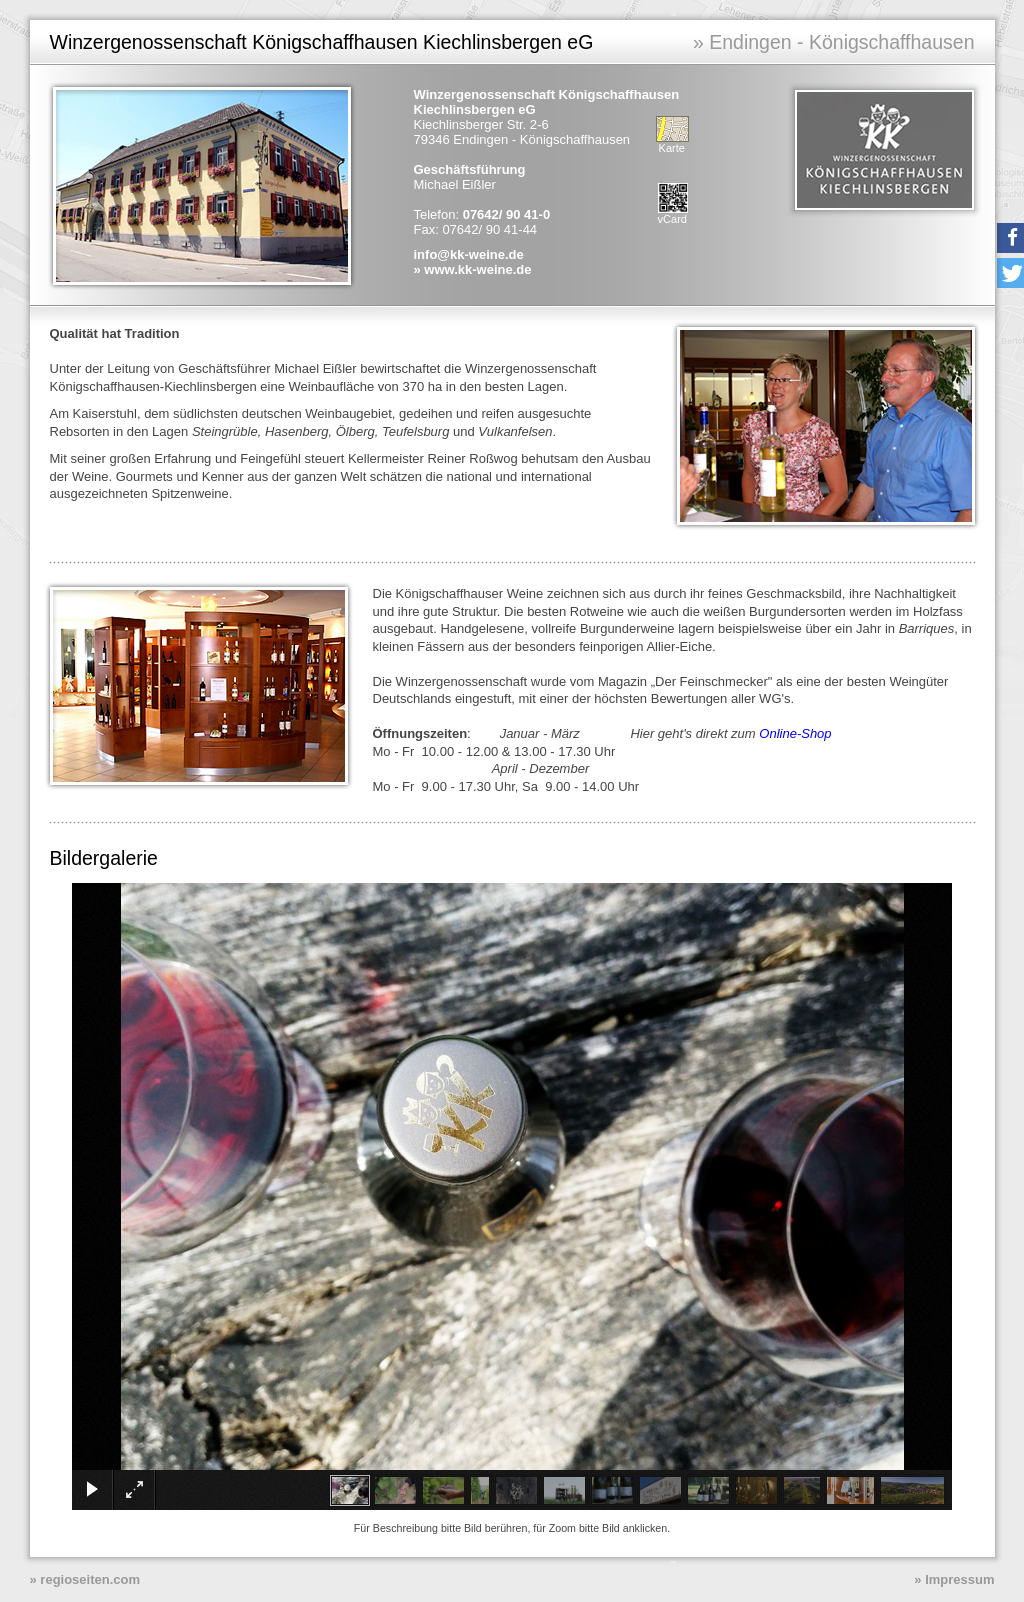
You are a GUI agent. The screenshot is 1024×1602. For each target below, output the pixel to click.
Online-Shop (795, 733)
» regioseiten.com (85, 1579)
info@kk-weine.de (469, 254)
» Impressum (954, 1579)
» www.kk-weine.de (473, 269)
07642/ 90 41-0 (506, 214)
